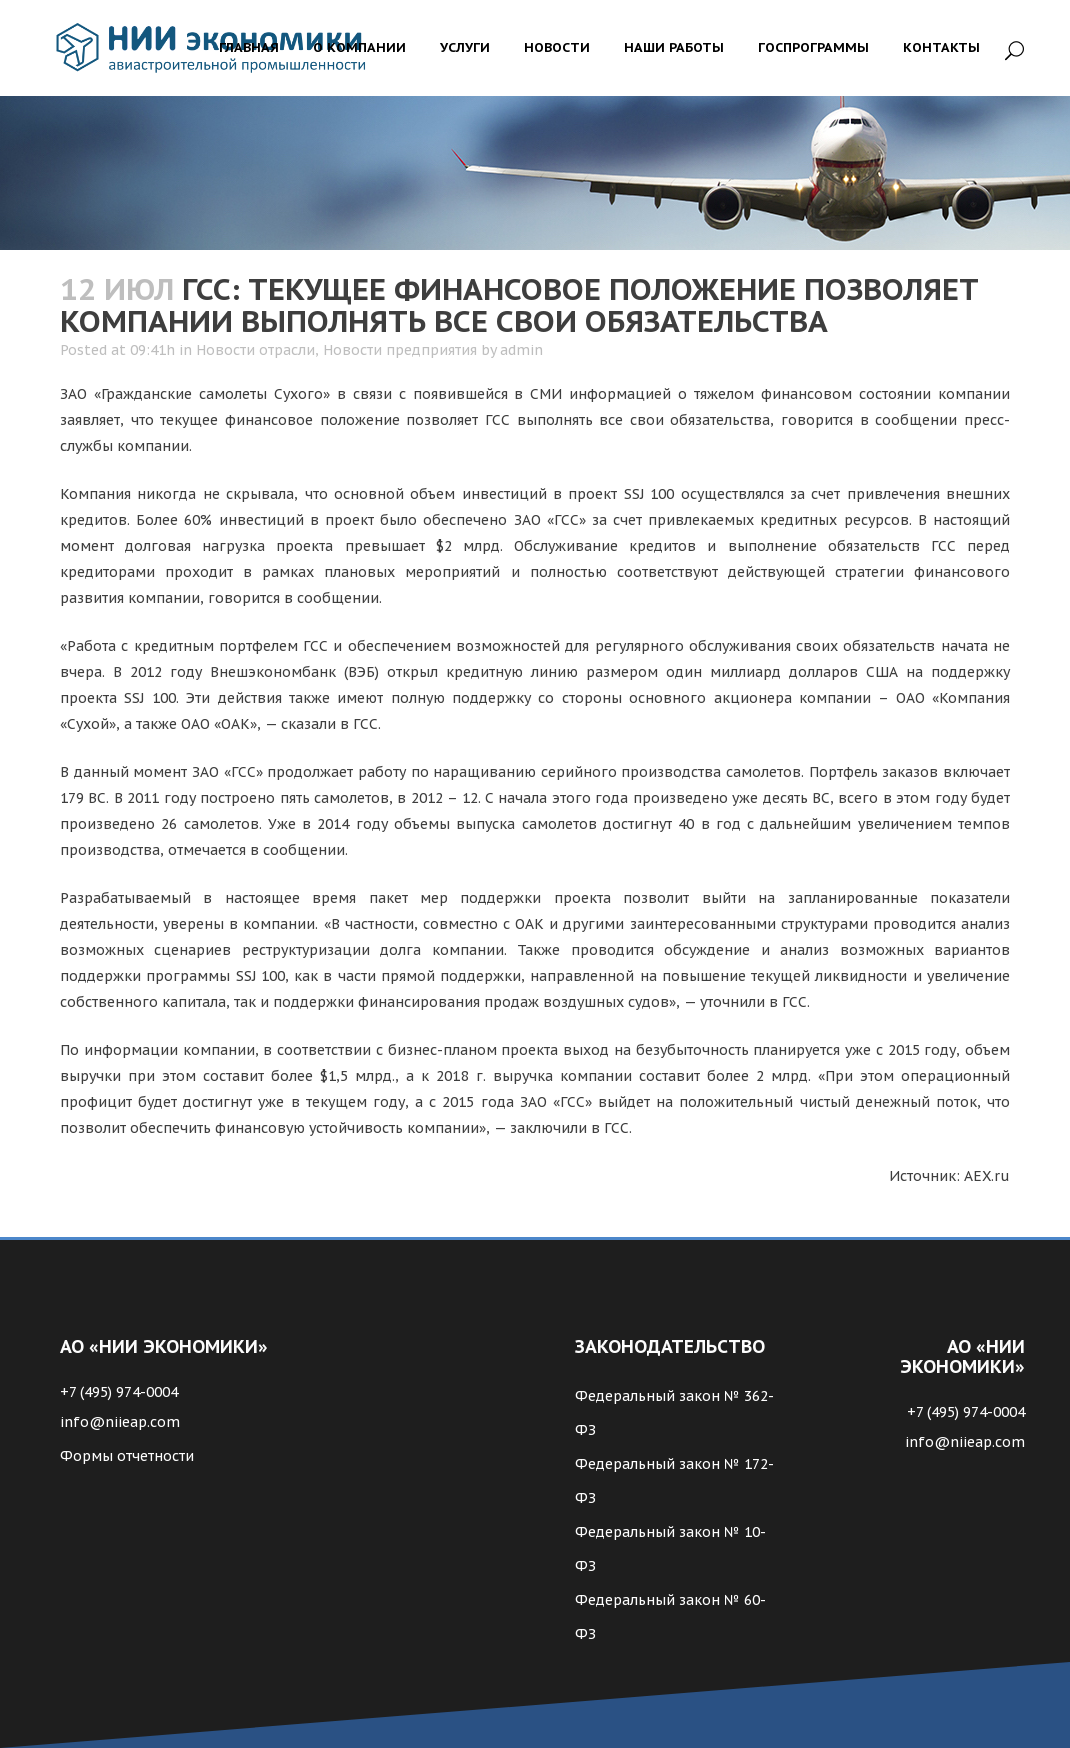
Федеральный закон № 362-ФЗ (674, 1413)
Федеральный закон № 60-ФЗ (670, 1617)
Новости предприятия (400, 350)
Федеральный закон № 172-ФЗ (674, 1481)
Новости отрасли (255, 350)
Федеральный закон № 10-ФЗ (670, 1549)
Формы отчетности (127, 1456)
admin (521, 350)
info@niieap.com (120, 1422)
